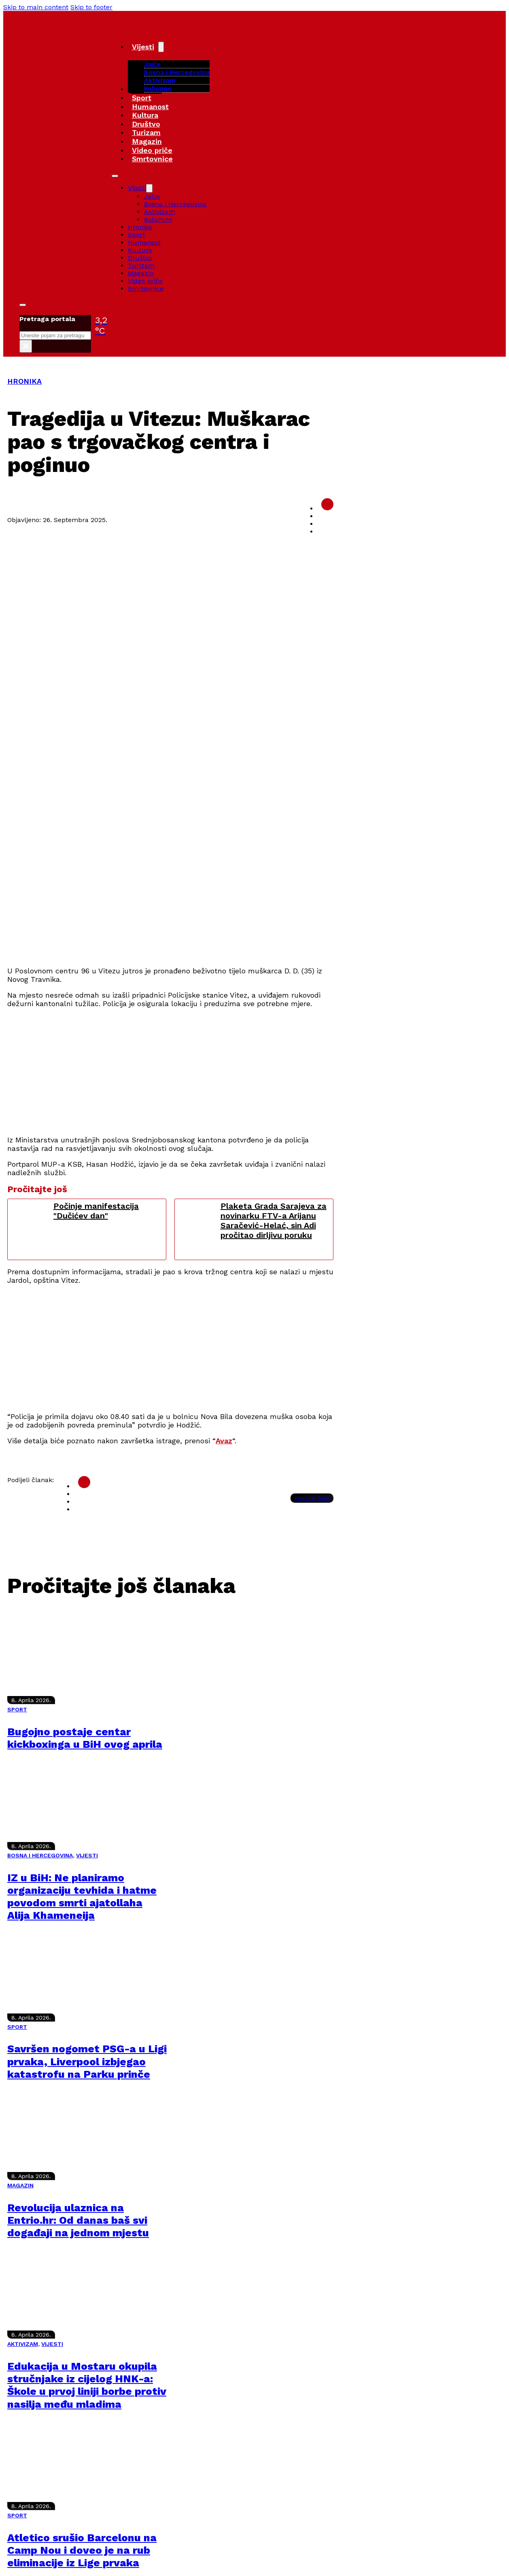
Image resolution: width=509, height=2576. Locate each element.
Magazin (147, 141)
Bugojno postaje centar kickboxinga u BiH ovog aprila (84, 1738)
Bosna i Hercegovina (177, 72)
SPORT (17, 1709)
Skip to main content (35, 7)
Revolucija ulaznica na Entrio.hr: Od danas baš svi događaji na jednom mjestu (78, 2220)
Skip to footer (91, 7)
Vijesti (143, 46)
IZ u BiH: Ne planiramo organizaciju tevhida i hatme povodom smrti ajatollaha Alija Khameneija (82, 1897)
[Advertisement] (208, 902)
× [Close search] (26, 346)
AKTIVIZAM (22, 2344)
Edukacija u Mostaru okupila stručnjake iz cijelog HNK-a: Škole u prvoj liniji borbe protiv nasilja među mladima (86, 2385)
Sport (141, 97)
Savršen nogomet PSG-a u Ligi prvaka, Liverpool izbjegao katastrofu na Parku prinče (87, 2061)
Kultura (145, 115)
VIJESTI (87, 1855)
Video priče (152, 150)
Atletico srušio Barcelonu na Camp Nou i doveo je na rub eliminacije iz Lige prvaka (82, 2550)
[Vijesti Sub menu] (161, 47)
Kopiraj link (312, 1498)
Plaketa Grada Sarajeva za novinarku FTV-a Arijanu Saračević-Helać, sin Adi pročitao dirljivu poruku (274, 1220)
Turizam (146, 132)
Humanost (150, 106)
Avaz (224, 1440)
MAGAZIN (20, 2185)
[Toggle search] (22, 305)
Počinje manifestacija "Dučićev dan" (96, 1210)
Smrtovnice (152, 158)
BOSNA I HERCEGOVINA (40, 1855)
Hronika (140, 227)
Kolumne (158, 88)
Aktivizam (159, 80)
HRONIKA (24, 381)
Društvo (146, 124)
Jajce (152, 196)
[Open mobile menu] (115, 176)
